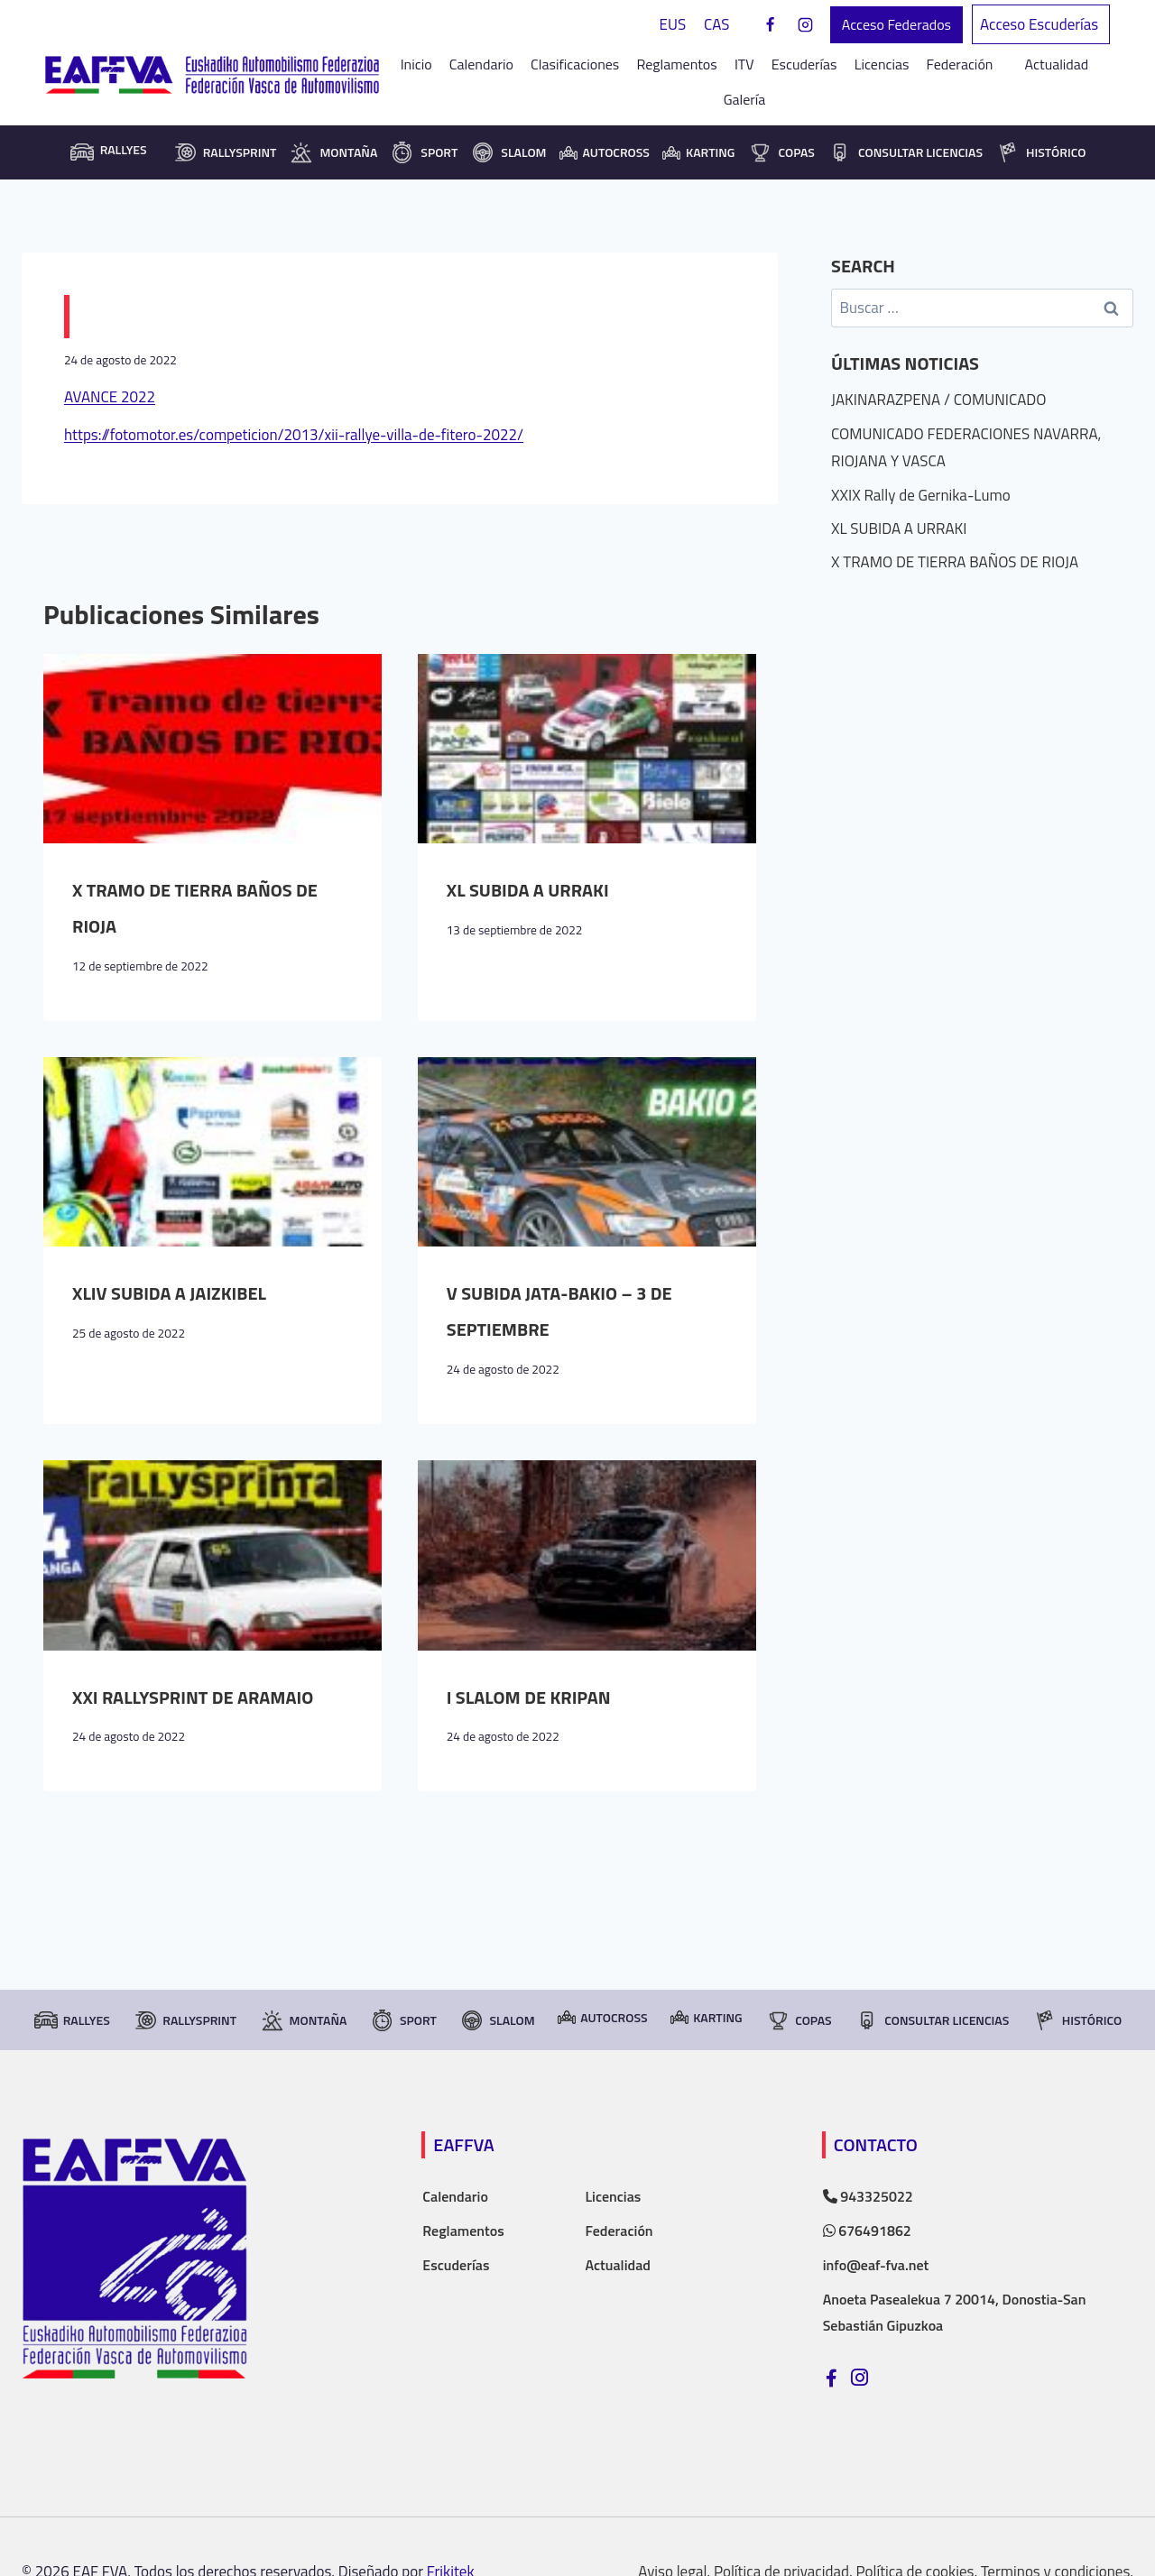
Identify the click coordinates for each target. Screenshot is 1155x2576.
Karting (698, 152)
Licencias (882, 64)
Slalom (508, 152)
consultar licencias (905, 152)
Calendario (481, 64)
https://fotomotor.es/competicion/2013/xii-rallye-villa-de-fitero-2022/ (293, 434)
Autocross (604, 152)
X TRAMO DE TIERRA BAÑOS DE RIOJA (954, 562)
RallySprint (224, 152)
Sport (423, 152)
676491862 (867, 2230)
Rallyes (71, 2020)
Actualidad (1057, 64)
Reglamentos (676, 64)
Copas (781, 152)
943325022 (868, 2196)
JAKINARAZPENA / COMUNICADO (938, 399)
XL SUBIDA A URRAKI (528, 890)
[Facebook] (770, 25)
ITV (744, 64)
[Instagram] (805, 25)
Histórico (1040, 152)
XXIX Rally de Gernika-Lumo (921, 495)
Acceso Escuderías (1041, 24)
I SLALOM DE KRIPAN (529, 1697)
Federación (618, 2230)
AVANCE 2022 (109, 397)
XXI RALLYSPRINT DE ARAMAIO (192, 1697)
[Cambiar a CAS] (716, 25)
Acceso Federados (896, 24)
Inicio (416, 64)
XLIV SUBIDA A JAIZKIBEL (169, 1293)
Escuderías (804, 64)
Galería (745, 99)
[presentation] (212, 749)
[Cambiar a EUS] (673, 25)
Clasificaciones (575, 64)
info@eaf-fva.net (876, 2265)
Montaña (333, 152)
